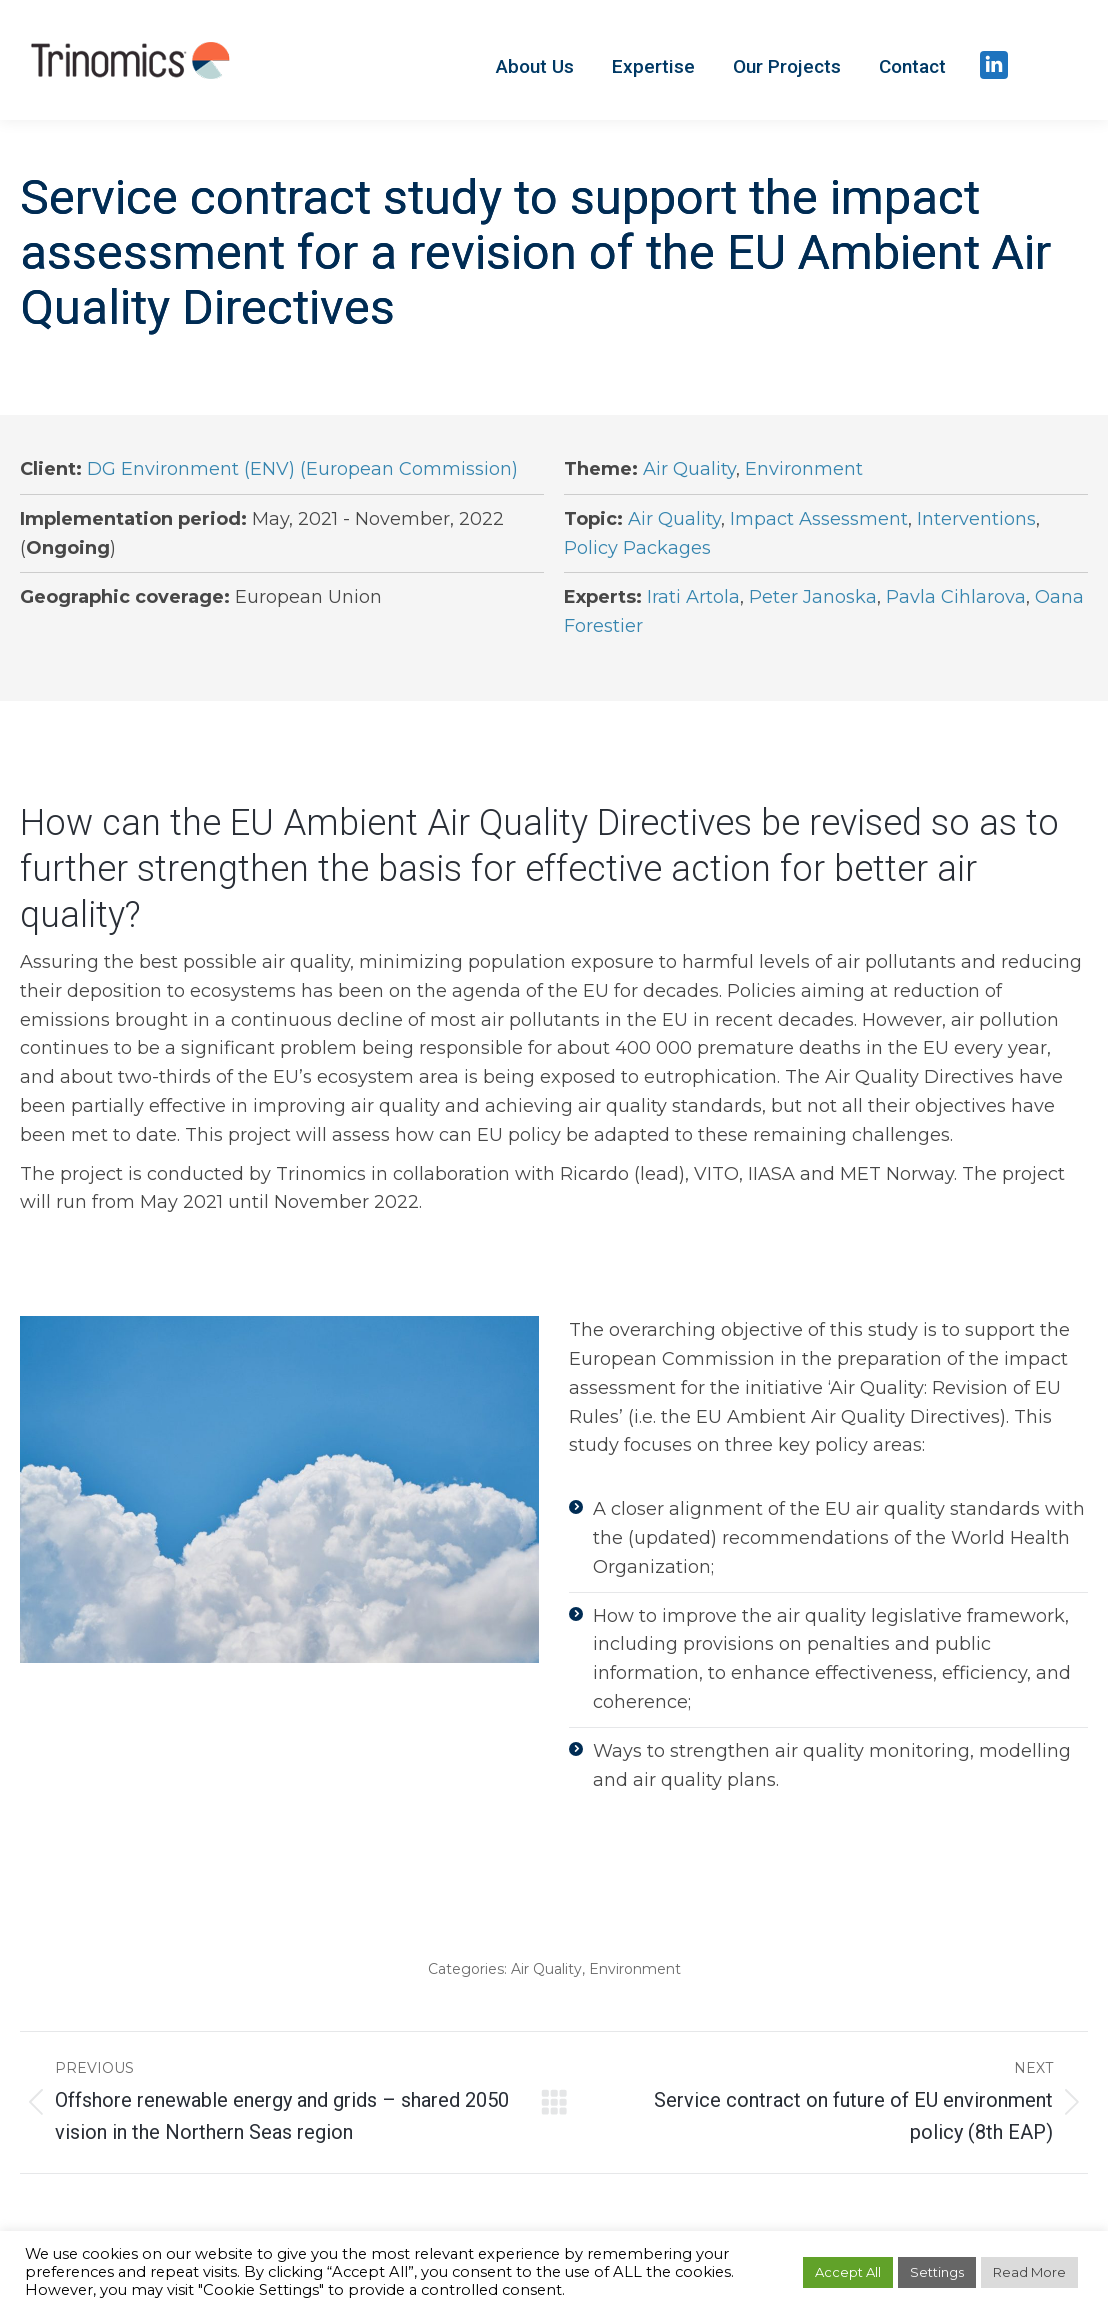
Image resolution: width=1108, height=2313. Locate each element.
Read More (1029, 2272)
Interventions (976, 519)
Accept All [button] (848, 2272)
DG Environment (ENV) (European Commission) (302, 469)
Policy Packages (637, 548)
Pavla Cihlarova (956, 597)
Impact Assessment (819, 519)
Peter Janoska (813, 597)
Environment (804, 469)
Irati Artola (693, 597)
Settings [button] (937, 2272)
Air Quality (689, 469)
